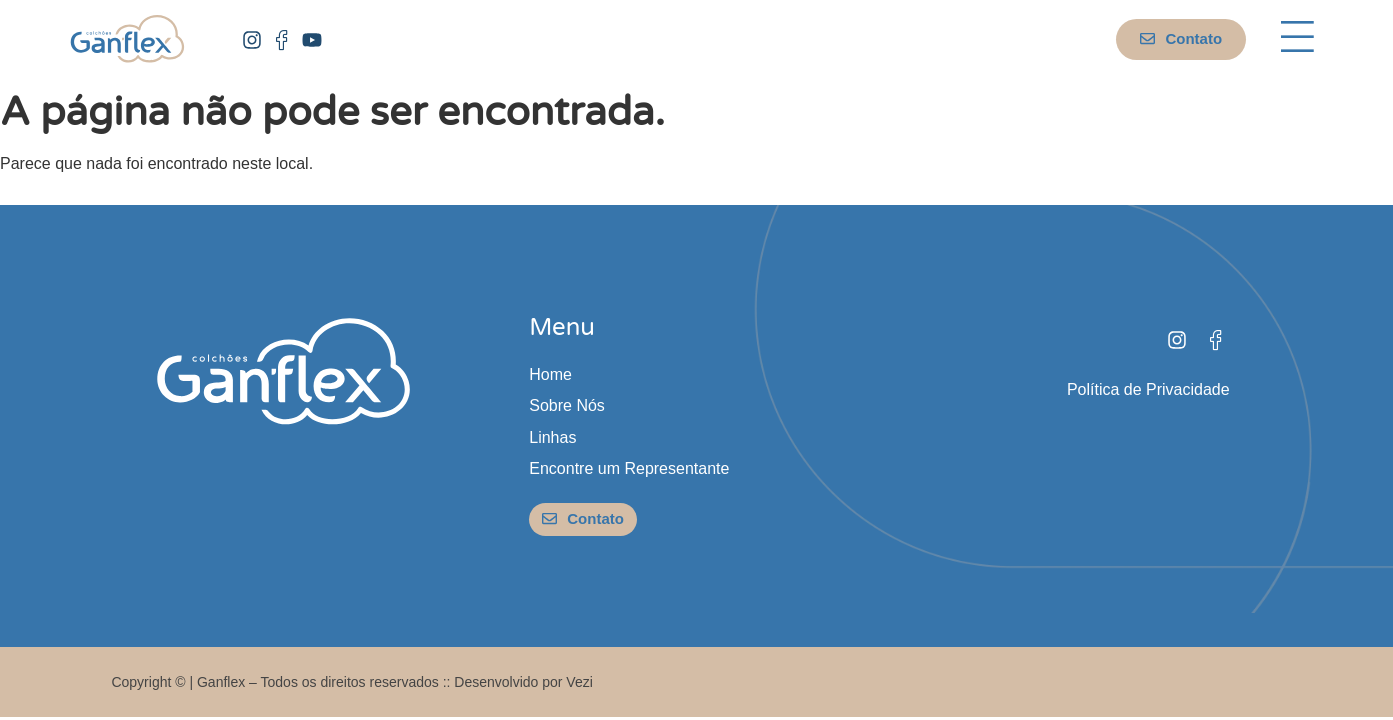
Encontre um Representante (629, 468)
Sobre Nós (567, 405)
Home (550, 374)
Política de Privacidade (1148, 389)
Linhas (552, 437)
